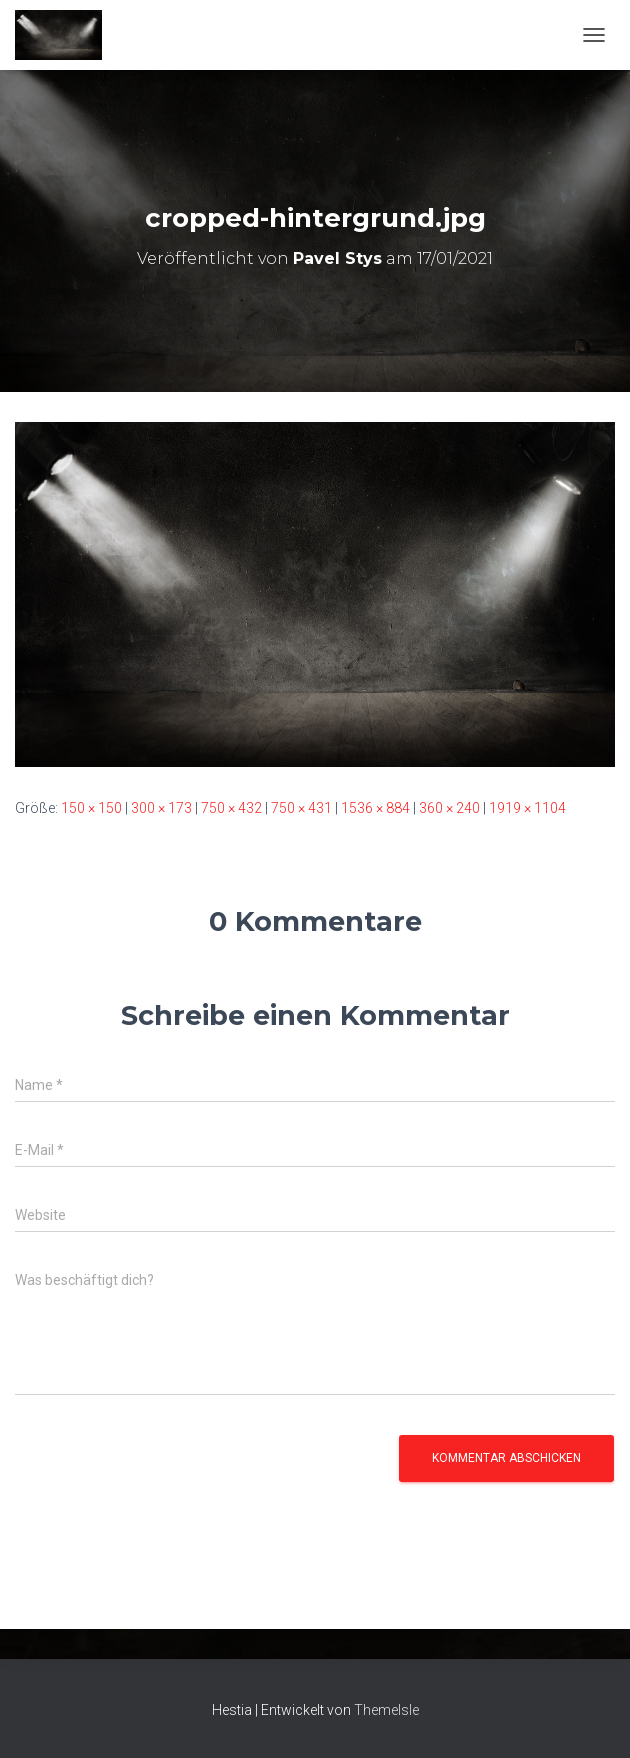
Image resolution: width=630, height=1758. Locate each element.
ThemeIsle (386, 1710)
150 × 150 (91, 808)
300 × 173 (161, 808)
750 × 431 (301, 808)
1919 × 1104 (527, 808)
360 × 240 (449, 808)
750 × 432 (231, 808)
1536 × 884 (375, 808)
